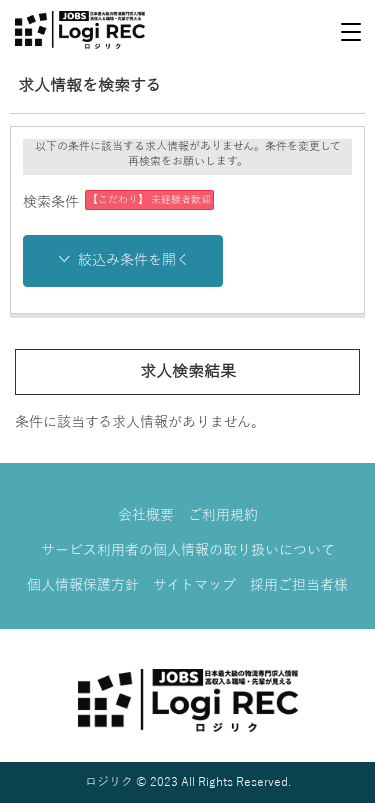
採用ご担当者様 (299, 585)
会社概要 (146, 515)
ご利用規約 (223, 515)
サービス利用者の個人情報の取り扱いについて (188, 550)
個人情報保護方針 (83, 585)
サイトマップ (194, 585)
